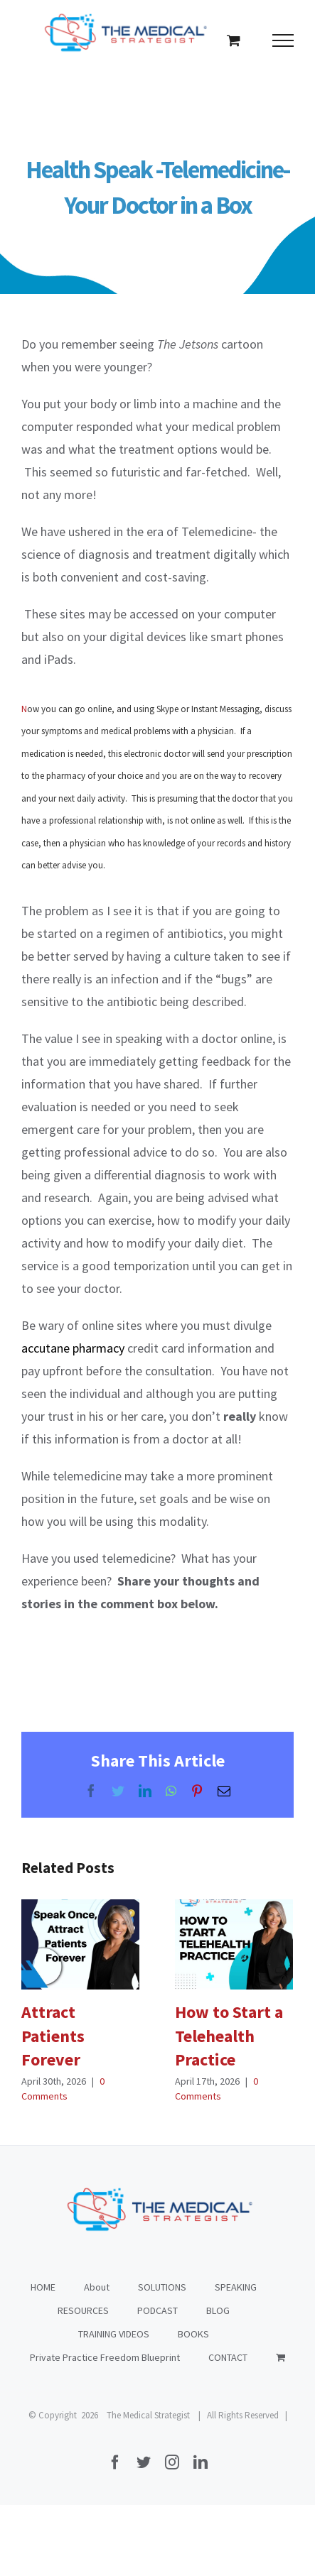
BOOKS (193, 2333)
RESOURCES (83, 2310)
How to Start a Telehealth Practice (229, 2035)
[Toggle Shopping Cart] (233, 40)
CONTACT (227, 2357)
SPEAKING (236, 2287)
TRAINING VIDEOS (113, 2333)
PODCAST (157, 2310)
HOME (43, 2287)
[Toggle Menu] (283, 40)
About (97, 2287)
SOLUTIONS (162, 2287)
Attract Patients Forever (53, 2035)
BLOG (218, 2310)
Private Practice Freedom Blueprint (105, 2357)
